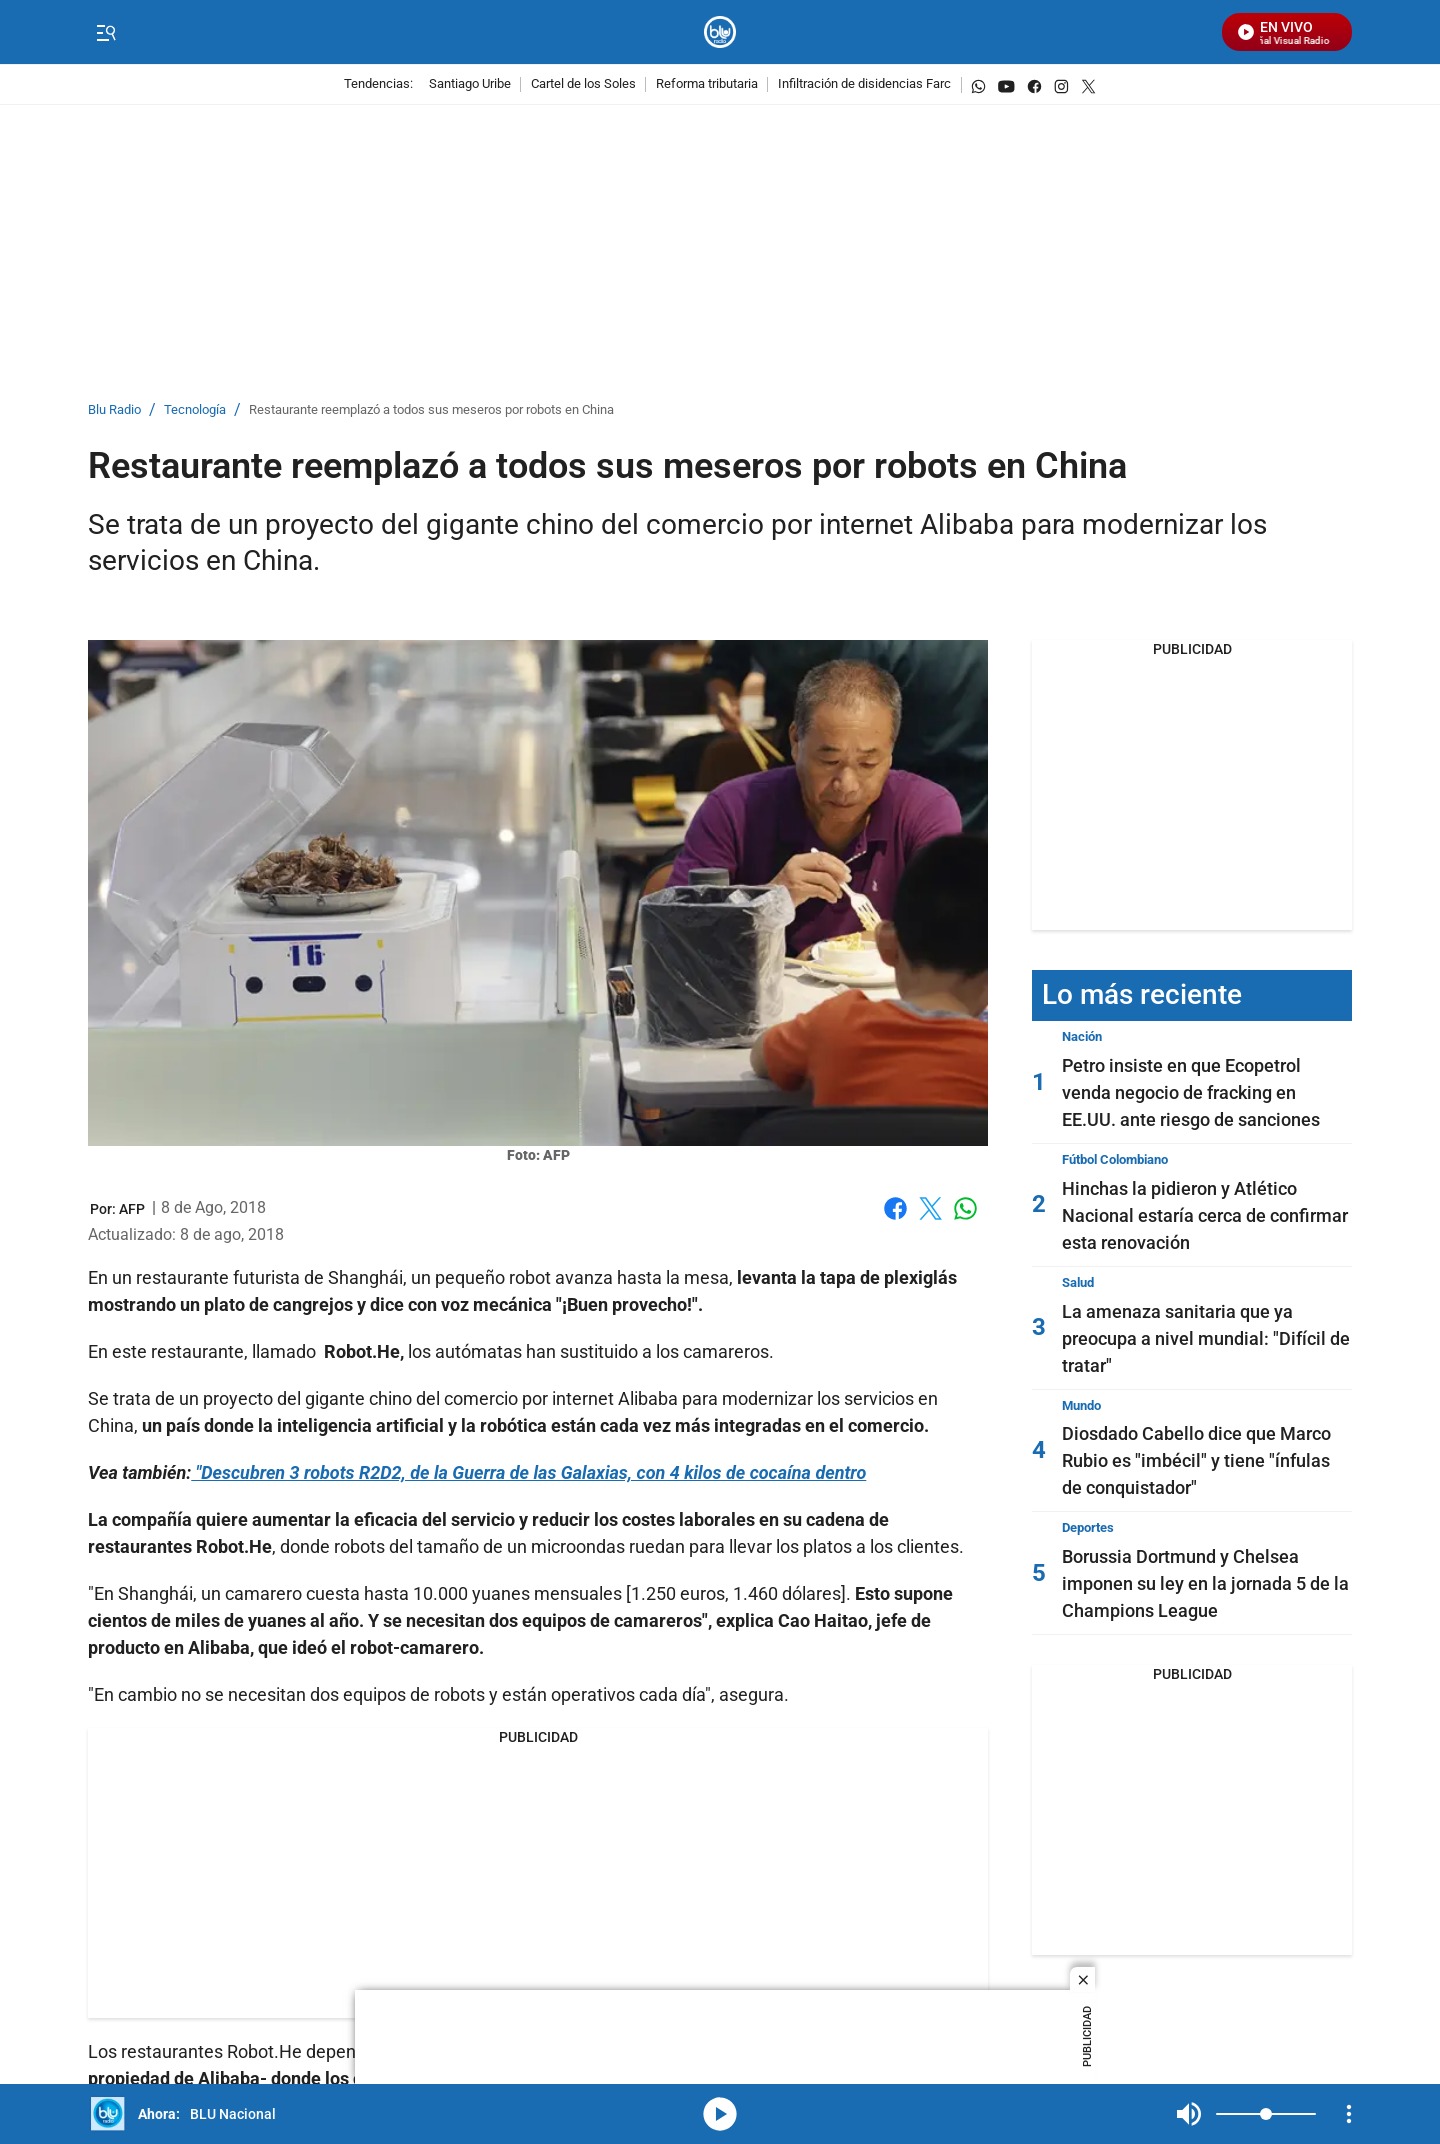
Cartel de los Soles (583, 84)
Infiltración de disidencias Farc (864, 84)
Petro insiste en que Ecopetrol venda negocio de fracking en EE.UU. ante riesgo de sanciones (1191, 1092)
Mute (1189, 2114)
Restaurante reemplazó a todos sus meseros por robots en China (431, 410)
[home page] (720, 32)
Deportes (1088, 1527)
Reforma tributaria (707, 84)
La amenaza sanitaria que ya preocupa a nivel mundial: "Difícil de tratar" (1206, 1338)
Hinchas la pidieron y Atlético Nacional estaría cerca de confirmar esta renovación (1205, 1215)
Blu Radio (114, 410)
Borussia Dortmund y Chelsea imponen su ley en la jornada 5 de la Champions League (1205, 1583)
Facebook (895, 1208)
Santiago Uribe (470, 84)
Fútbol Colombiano (1115, 1159)
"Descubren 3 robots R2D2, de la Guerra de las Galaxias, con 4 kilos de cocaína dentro (528, 1472)
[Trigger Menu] (105, 33)
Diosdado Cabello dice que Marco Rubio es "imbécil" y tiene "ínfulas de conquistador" (1196, 1460)
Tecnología (195, 410)
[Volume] (1266, 2114)
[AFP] (132, 1209)
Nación (1082, 1036)
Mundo (1081, 1405)
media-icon (720, 2114)
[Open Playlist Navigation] (1349, 2114)
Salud (1078, 1282)
